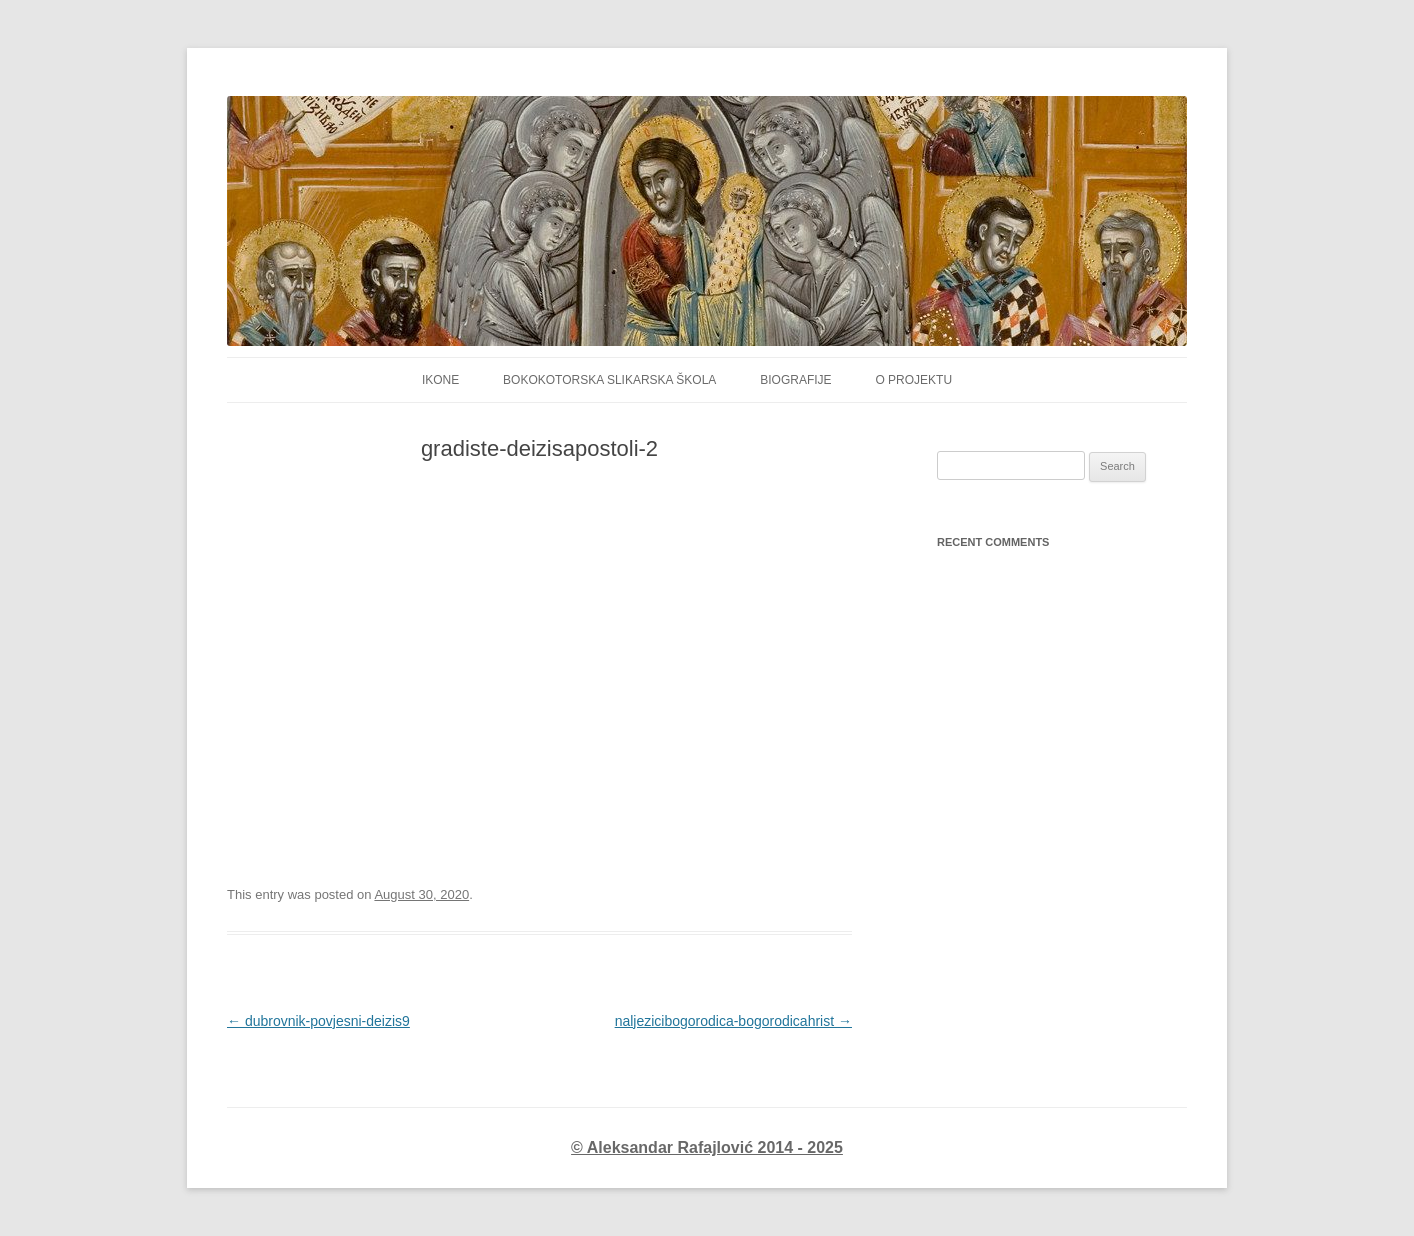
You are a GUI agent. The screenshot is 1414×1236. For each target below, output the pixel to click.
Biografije (795, 380)
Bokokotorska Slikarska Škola (609, 380)
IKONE (440, 380)
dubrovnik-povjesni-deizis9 (318, 1021)
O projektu (913, 380)
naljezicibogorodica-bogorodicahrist (733, 1021)
